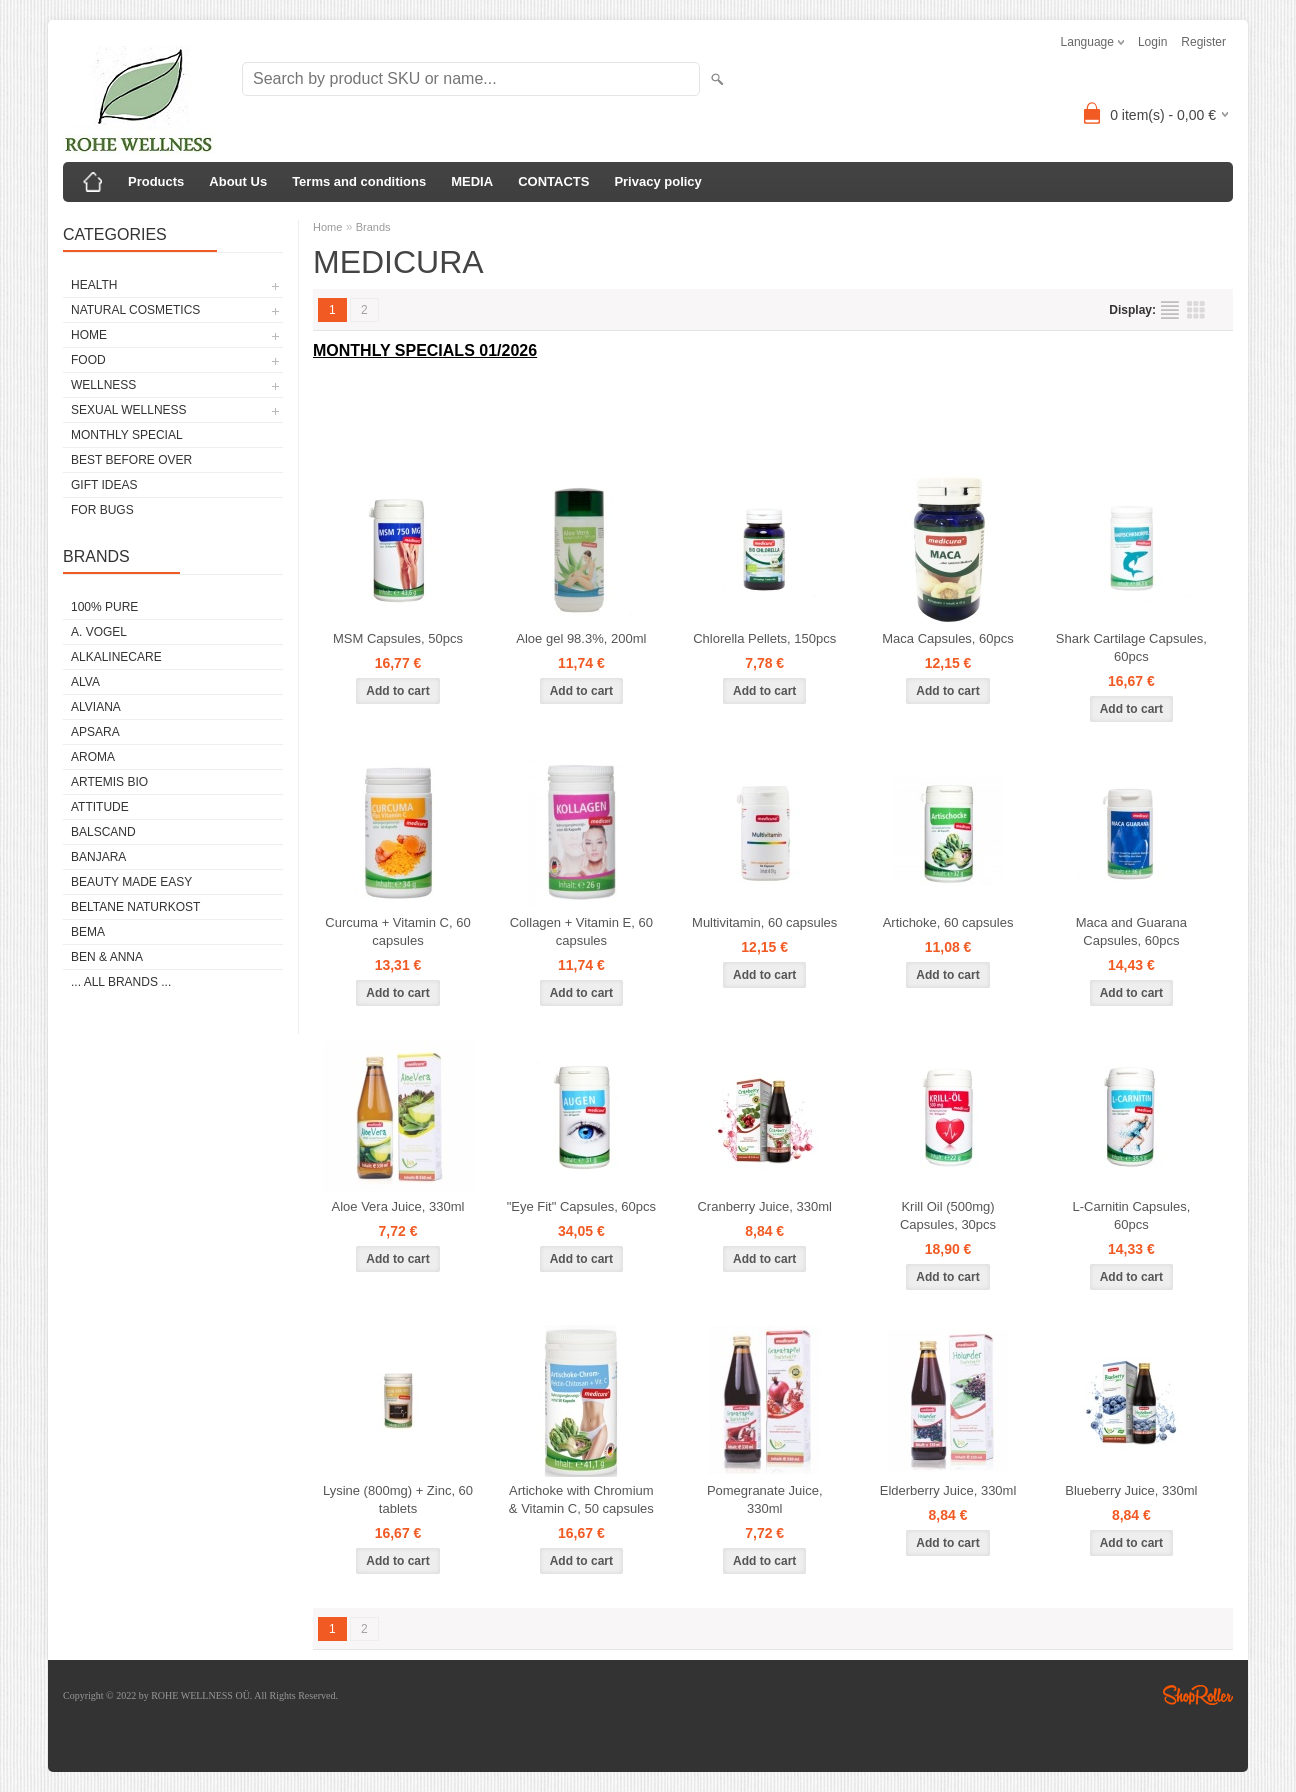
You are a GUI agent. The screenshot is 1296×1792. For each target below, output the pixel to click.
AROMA (93, 757)
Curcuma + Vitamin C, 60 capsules (397, 931)
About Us (238, 181)
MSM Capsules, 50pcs (398, 638)
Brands (373, 227)
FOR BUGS (102, 510)
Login (1152, 42)
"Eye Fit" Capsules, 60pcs (581, 1206)
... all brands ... (121, 982)
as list (1170, 310)
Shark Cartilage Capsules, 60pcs (1131, 647)
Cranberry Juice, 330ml (764, 1206)
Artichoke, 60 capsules (948, 922)
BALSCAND (103, 832)
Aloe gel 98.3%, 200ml (581, 638)
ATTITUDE (100, 807)
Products (156, 181)
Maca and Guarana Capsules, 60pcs (1131, 931)
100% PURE (104, 607)
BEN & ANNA (107, 957)
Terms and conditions (359, 181)
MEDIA (472, 181)
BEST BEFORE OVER (131, 460)
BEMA (88, 932)
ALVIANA (96, 707)
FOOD (88, 360)
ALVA (85, 682)
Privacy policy (657, 181)
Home (327, 227)
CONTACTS (553, 181)
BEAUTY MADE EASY (131, 882)
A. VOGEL (99, 632)
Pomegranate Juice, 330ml (765, 1499)
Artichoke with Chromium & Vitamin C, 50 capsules (581, 1499)
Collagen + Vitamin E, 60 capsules (581, 931)
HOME (89, 335)
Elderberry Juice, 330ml (948, 1490)
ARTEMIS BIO (109, 782)
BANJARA (98, 857)
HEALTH (94, 285)
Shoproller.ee (1198, 1695)
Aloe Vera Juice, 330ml (398, 1206)
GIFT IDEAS (104, 485)
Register (1203, 42)
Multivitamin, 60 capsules (764, 922)
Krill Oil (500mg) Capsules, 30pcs (948, 1215)
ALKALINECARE (116, 657)
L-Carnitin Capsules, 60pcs (1131, 1215)
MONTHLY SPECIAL (127, 435)
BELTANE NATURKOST (135, 907)
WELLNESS (103, 385)
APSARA (95, 732)
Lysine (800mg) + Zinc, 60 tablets (398, 1499)
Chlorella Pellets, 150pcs (764, 638)
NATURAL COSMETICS (135, 310)
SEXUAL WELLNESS (129, 410)
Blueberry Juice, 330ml (1131, 1490)
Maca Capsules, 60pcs (948, 638)
